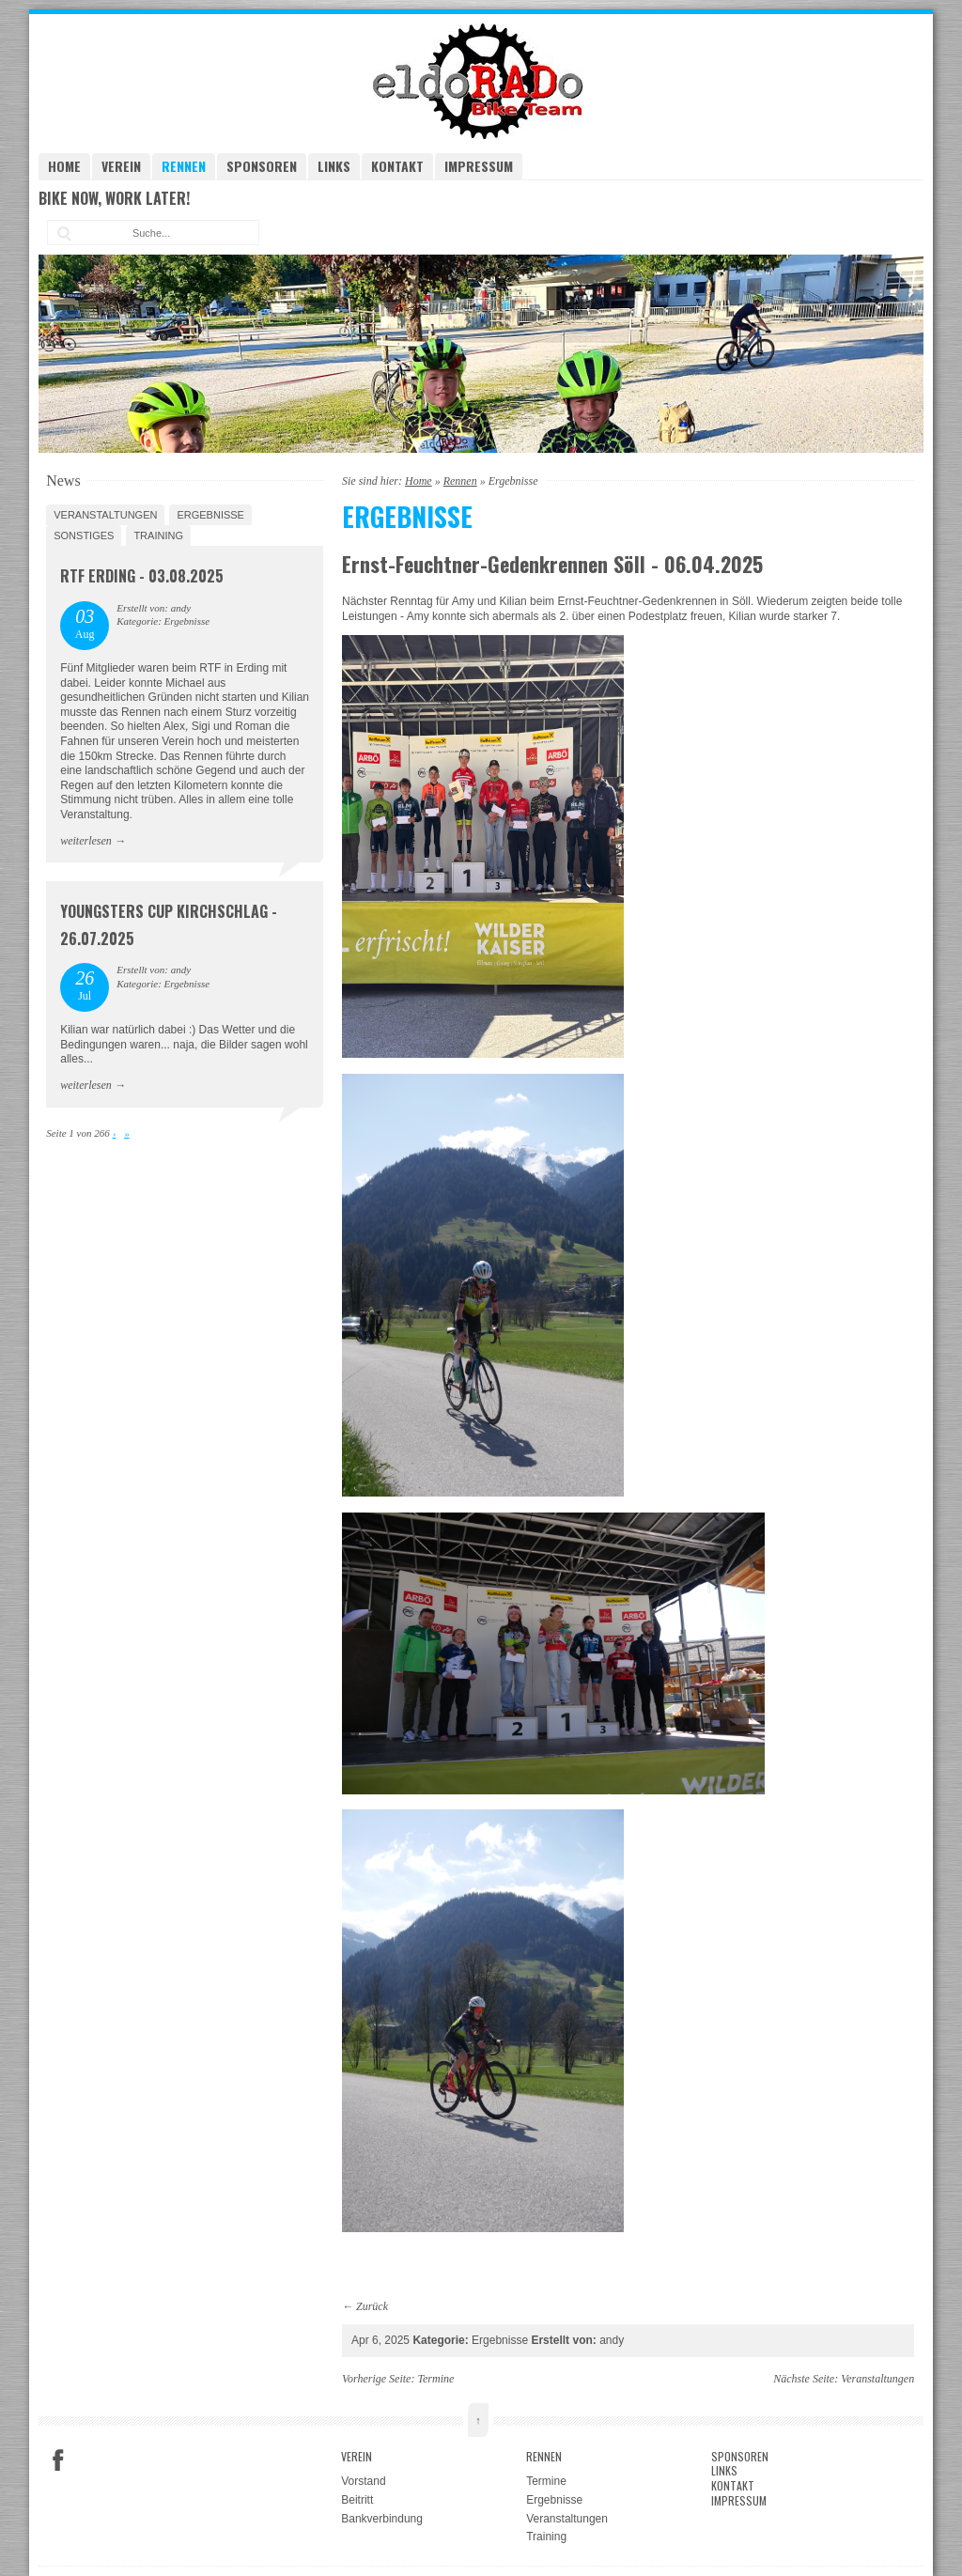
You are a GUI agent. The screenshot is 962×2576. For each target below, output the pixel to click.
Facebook (58, 2460)
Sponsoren (261, 166)
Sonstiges (84, 535)
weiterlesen (86, 840)
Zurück (372, 2306)
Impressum (478, 166)
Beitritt (357, 2499)
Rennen (184, 166)
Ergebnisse (210, 514)
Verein (121, 166)
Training (158, 535)
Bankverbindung (382, 2518)
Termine (435, 2378)
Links (334, 166)
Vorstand (363, 2481)
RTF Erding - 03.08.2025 (142, 576)
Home (64, 166)
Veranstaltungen (105, 514)
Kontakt (397, 166)
